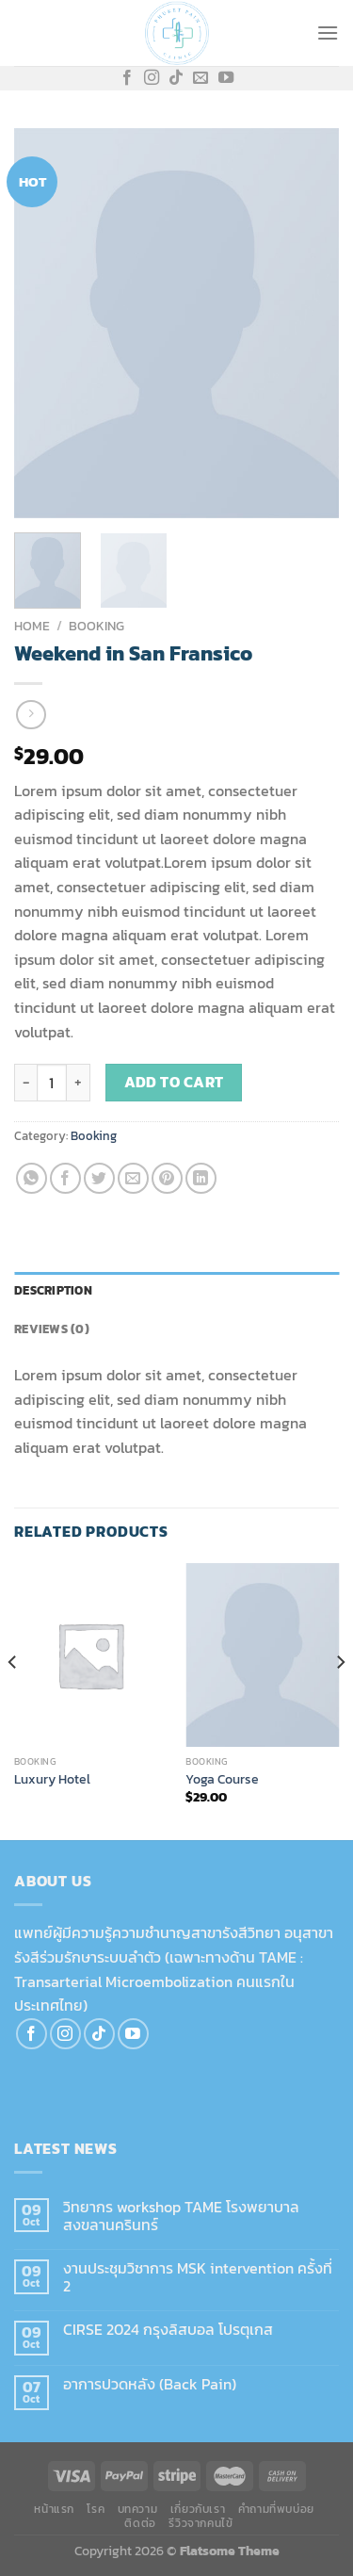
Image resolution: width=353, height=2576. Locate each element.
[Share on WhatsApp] (31, 1178)
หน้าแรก (54, 2509)
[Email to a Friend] (133, 1178)
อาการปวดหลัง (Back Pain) (149, 2384)
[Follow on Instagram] (151, 78)
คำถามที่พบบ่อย (276, 2509)
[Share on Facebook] (65, 1178)
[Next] (339, 1700)
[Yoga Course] (262, 1655)
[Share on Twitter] (99, 1178)
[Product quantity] (52, 1082)
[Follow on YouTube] (225, 78)
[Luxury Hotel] (91, 1655)
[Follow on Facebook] (127, 78)
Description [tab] (53, 1290)
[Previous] (13, 1700)
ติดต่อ (139, 2523)
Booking (96, 625)
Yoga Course (222, 1779)
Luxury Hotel (52, 1779)
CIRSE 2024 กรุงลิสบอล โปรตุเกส (168, 2330)
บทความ (138, 2509)
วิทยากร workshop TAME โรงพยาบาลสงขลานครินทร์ (181, 2216)
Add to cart (174, 1082)
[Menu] (327, 32)
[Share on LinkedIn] (201, 1178)
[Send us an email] (200, 78)
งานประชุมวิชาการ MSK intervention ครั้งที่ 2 (197, 2277)
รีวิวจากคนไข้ (200, 2523)
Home (32, 625)
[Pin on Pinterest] (167, 1178)
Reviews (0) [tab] (51, 1329)
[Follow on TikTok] (176, 78)
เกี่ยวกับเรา (198, 2509)
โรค (95, 2509)
